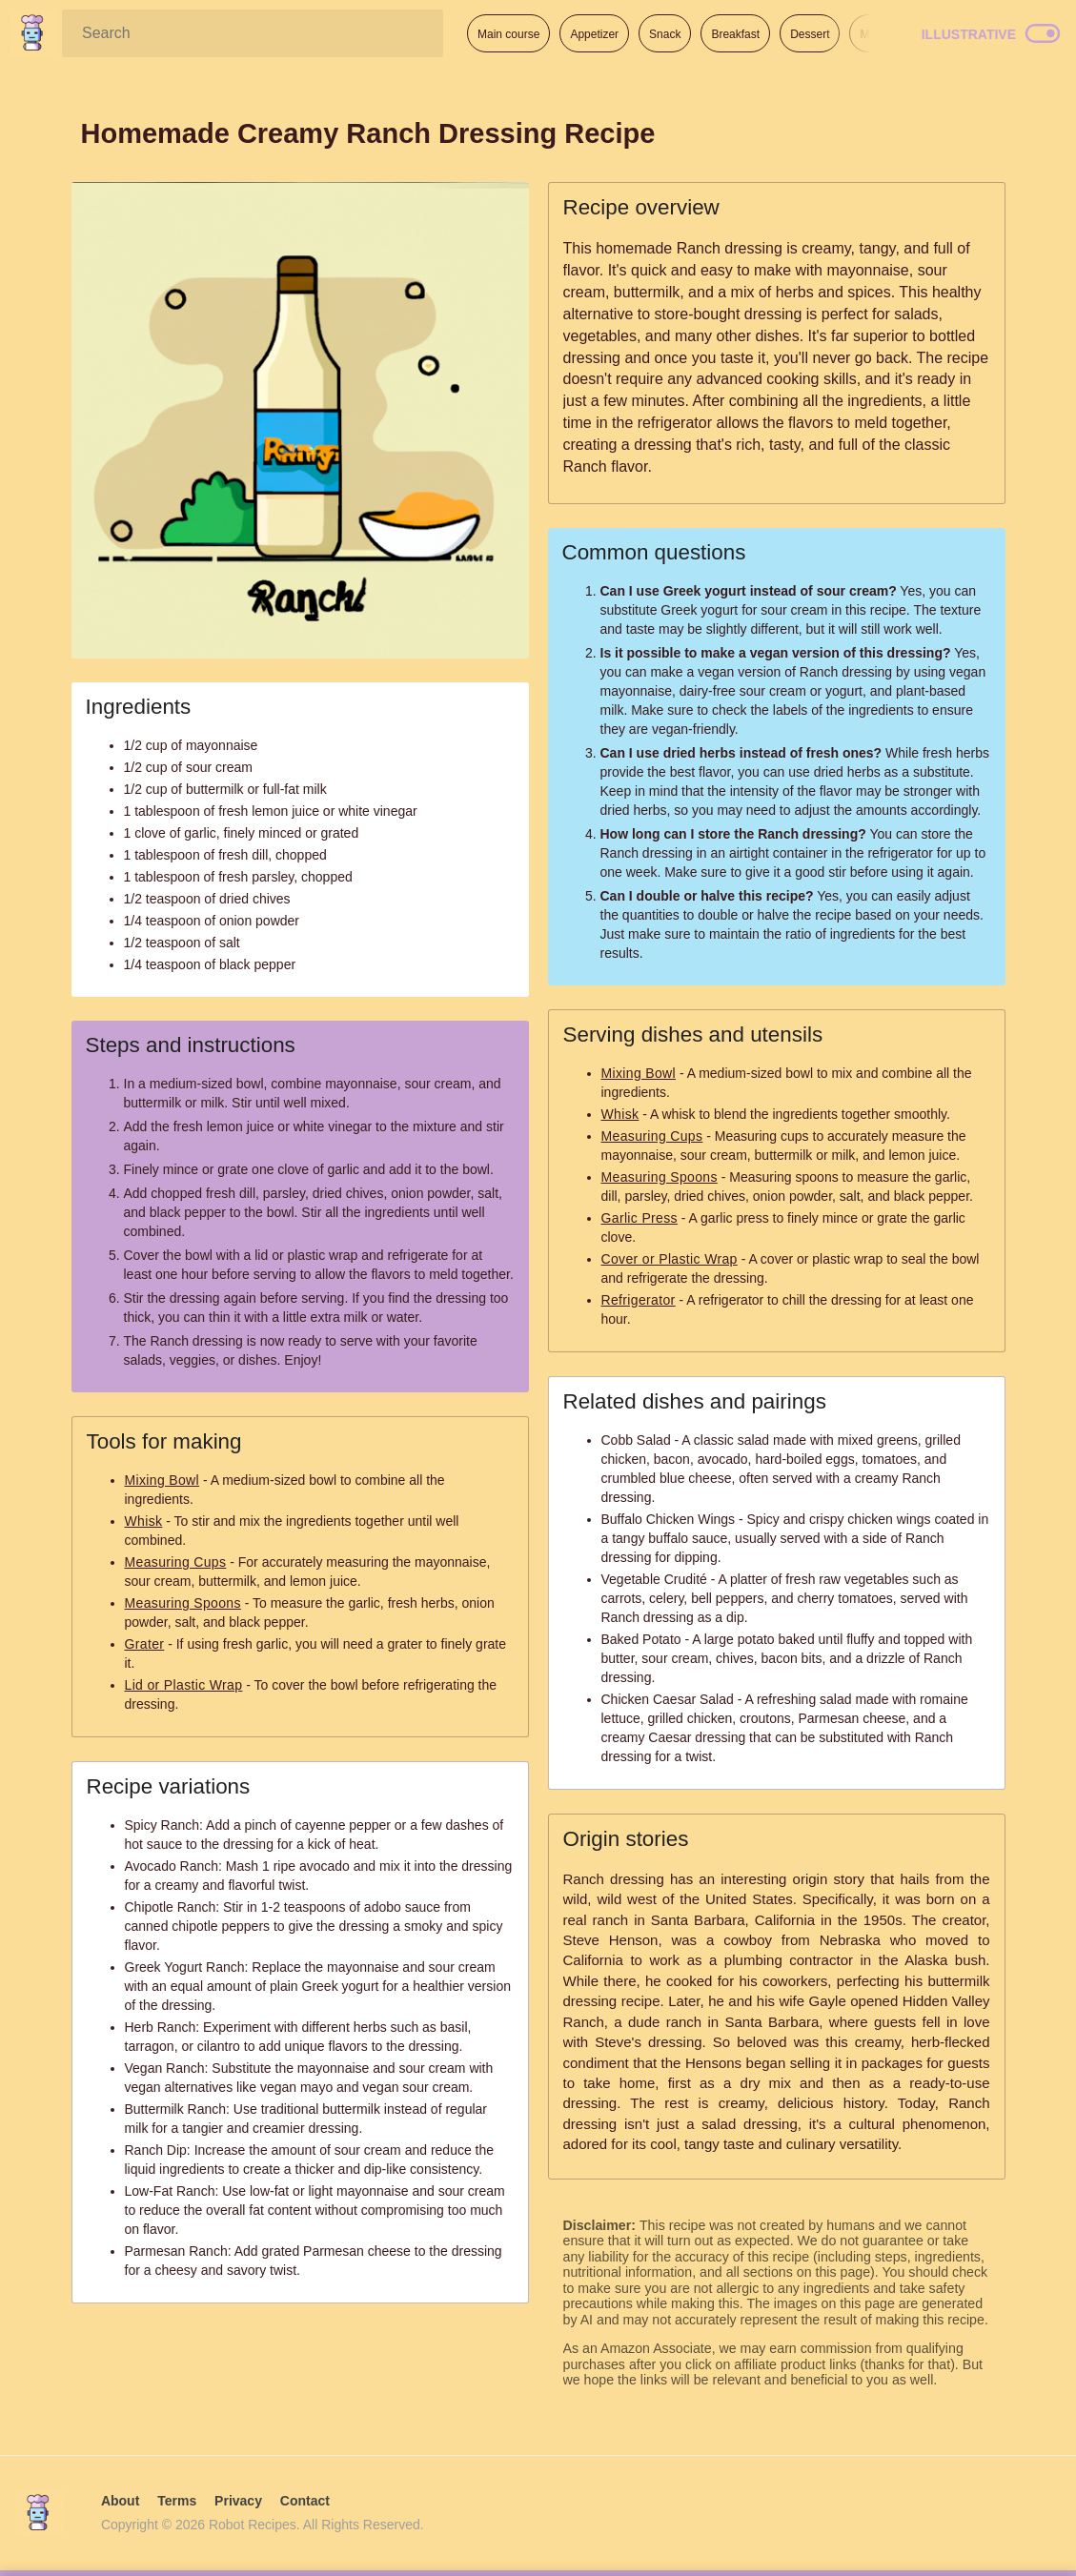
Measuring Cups (176, 1562)
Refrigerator (638, 1300)
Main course (508, 34)
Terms (176, 2500)
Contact (305, 2500)
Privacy (238, 2500)
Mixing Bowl (162, 1480)
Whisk (144, 1521)
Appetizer (594, 34)
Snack (664, 34)
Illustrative (969, 34)
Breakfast (735, 34)
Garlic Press (639, 1218)
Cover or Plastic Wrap (669, 1259)
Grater (145, 1644)
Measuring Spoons (183, 1603)
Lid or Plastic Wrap (184, 1685)
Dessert (809, 34)
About (120, 2500)
